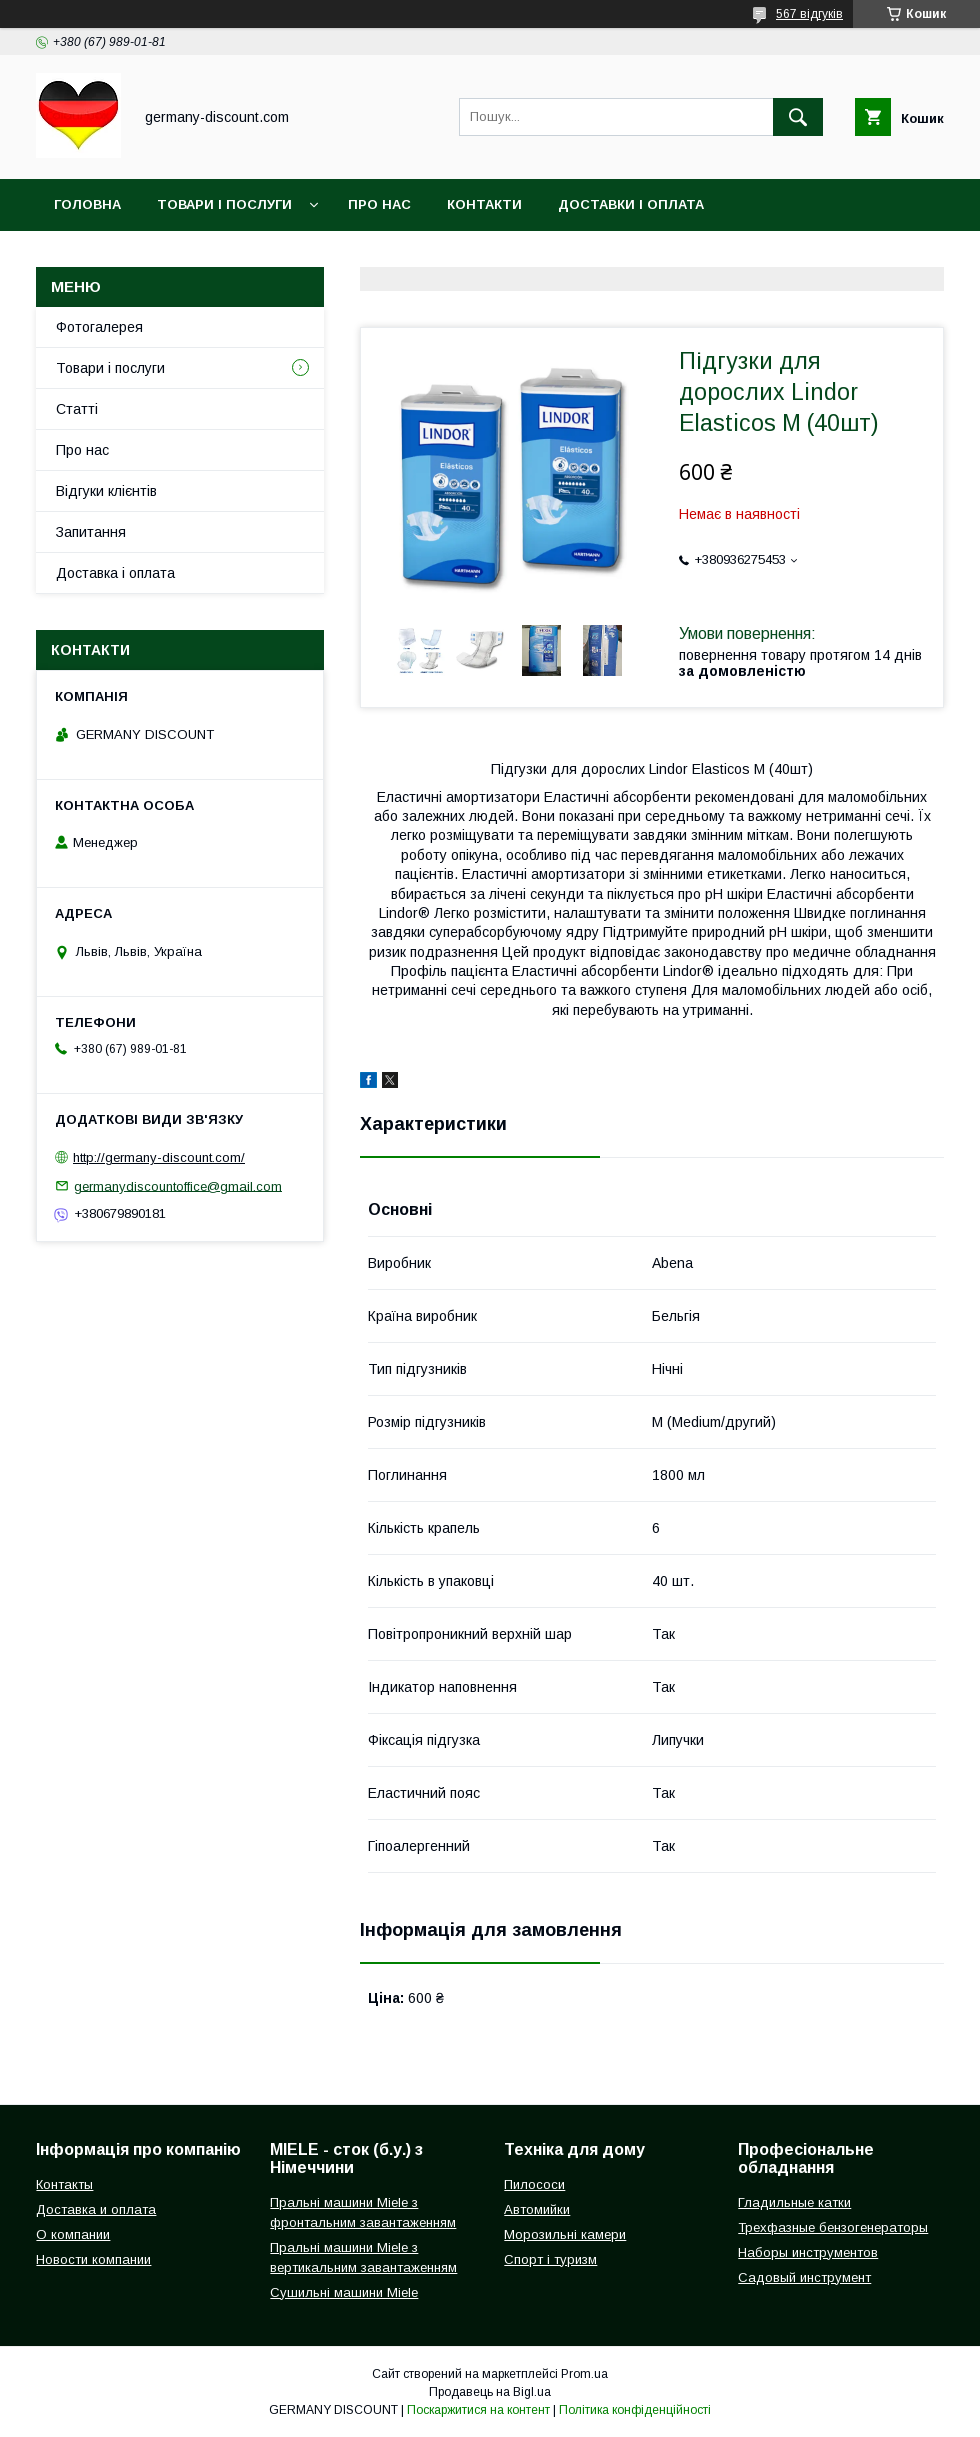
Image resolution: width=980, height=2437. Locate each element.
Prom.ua (584, 2374)
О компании (73, 2234)
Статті (77, 409)
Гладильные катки (794, 2202)
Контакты (64, 2184)
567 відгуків (809, 14)
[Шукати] (798, 117)
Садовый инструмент (804, 2277)
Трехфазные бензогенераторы (833, 2227)
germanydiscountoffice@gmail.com (178, 1185)
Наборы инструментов (808, 2252)
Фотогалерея (99, 327)
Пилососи (534, 2184)
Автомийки (537, 2209)
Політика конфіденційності (635, 2410)
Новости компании (93, 2259)
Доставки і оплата (631, 204)
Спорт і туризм (550, 2259)
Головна (87, 204)
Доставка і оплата (115, 573)
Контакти (484, 204)
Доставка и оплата (96, 2209)
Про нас (379, 204)
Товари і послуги (224, 204)
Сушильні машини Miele (344, 2292)
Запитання (91, 532)
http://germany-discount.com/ (159, 1157)
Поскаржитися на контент (478, 2410)
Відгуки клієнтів (106, 491)
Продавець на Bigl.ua (490, 2392)
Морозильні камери (565, 2234)
